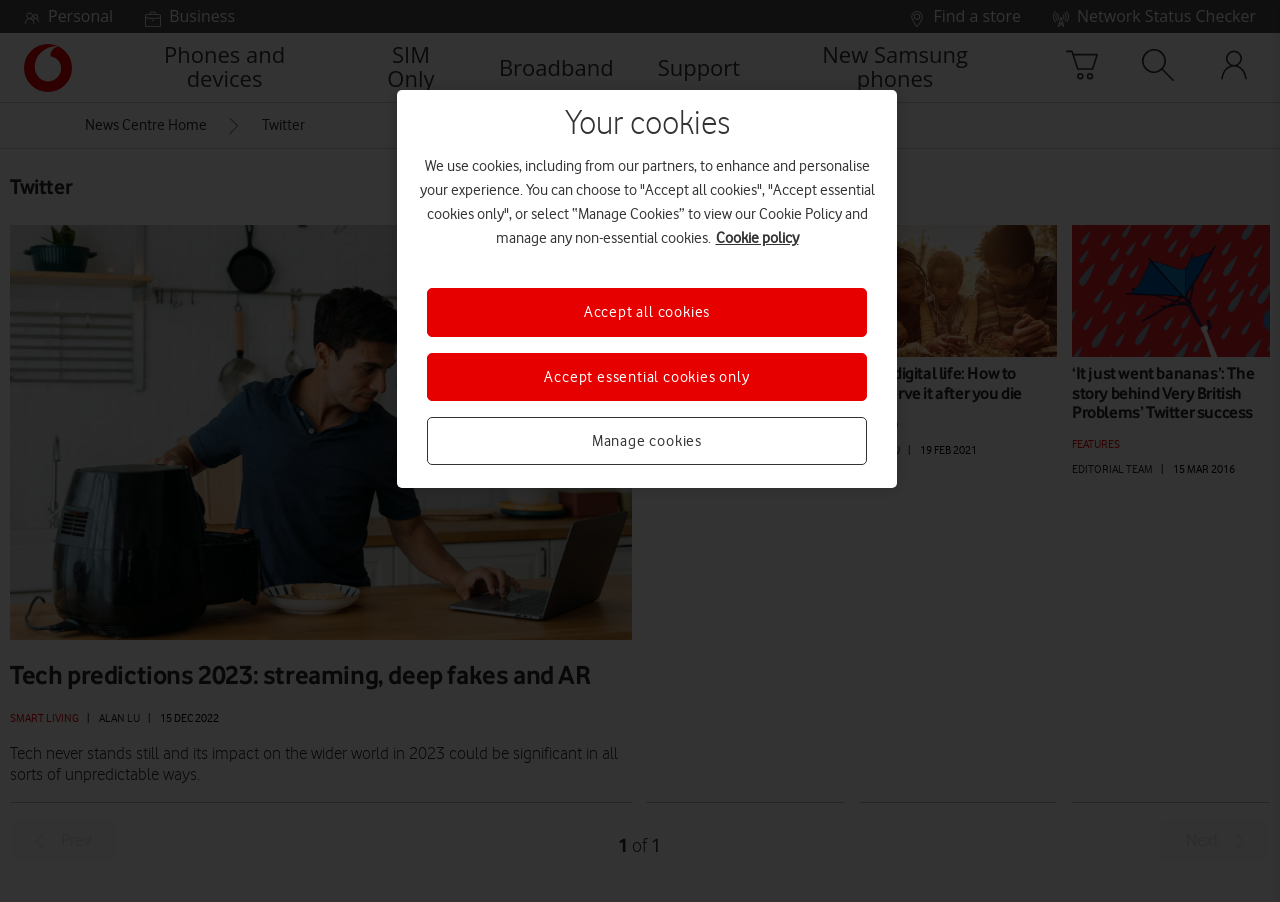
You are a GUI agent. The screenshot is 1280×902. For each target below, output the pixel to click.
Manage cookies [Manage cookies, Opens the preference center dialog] (647, 441)
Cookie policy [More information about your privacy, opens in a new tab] (757, 238)
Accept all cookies (647, 312)
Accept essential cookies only (646, 377)
